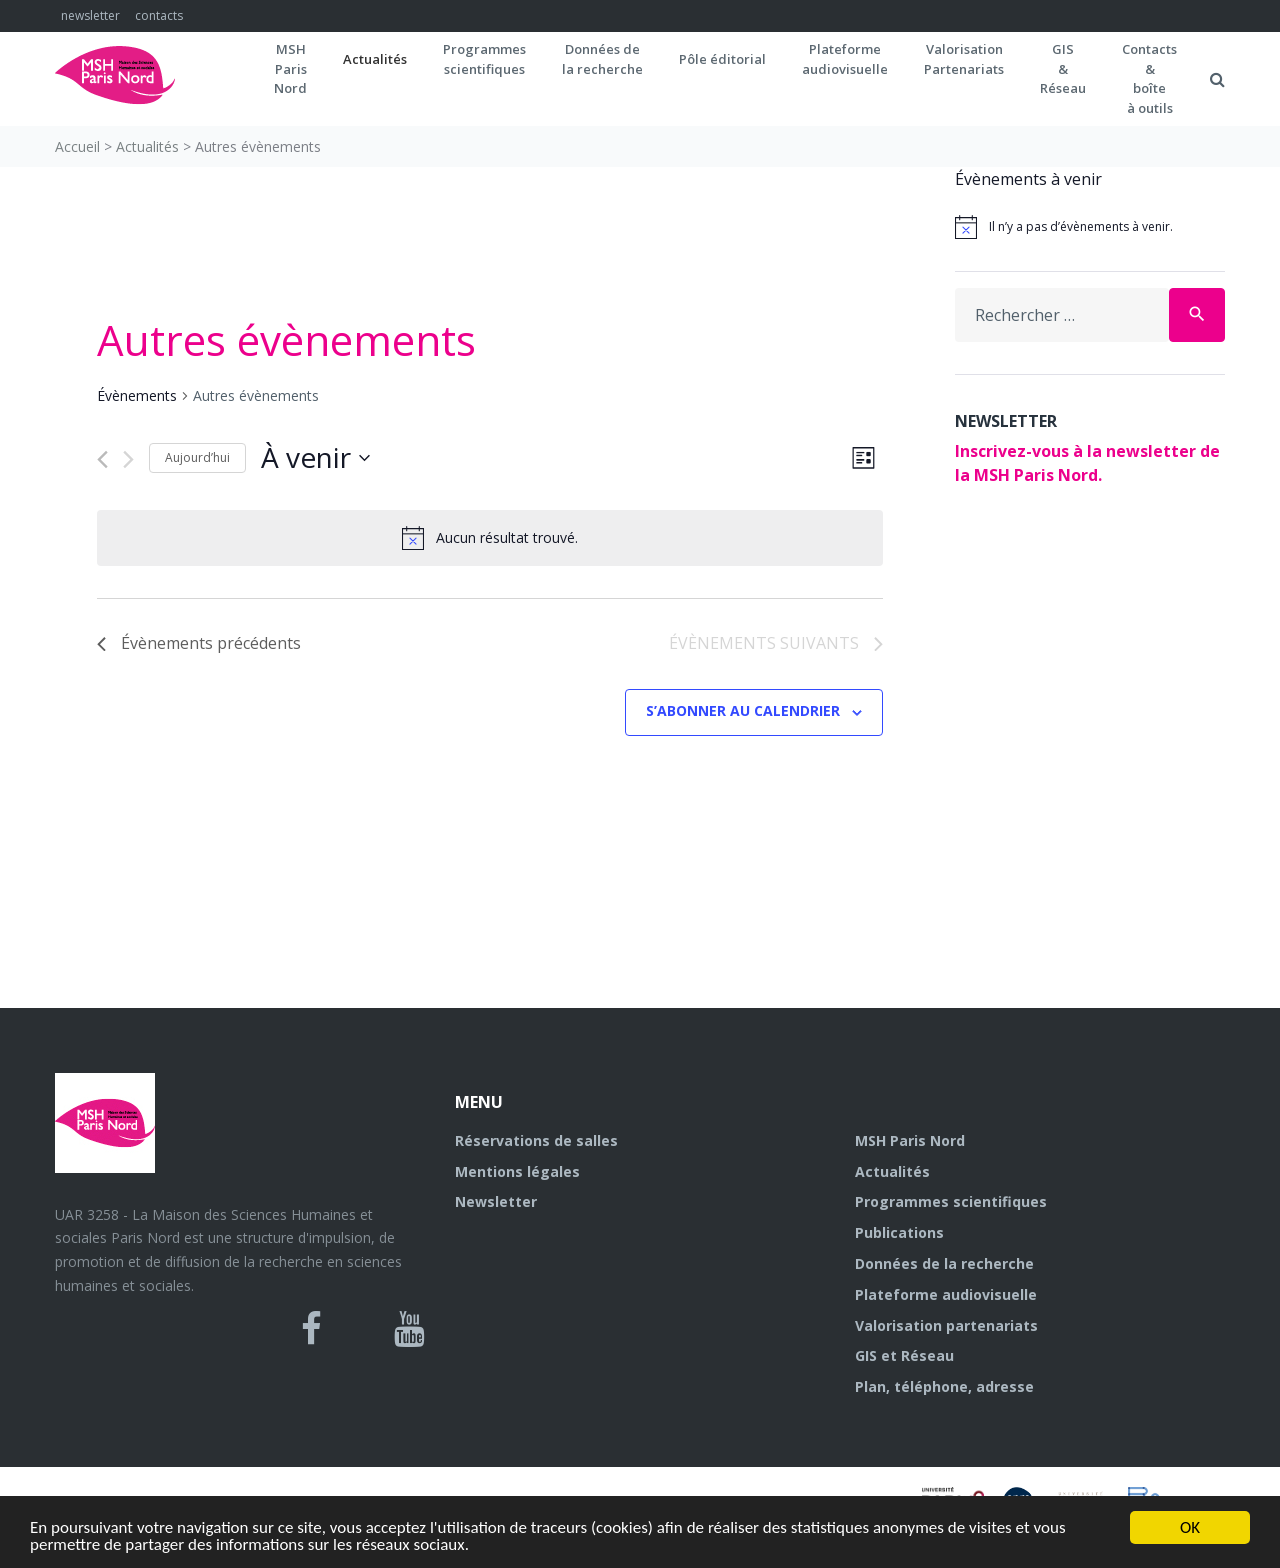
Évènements (137, 395)
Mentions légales (517, 1171)
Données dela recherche (602, 59)
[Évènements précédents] (102, 459)
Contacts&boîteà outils (1149, 78)
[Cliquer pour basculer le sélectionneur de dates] (315, 458)
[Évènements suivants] (128, 459)
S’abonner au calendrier (743, 710)
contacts (159, 15)
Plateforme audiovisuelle (946, 1294)
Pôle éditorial (722, 59)
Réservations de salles (536, 1140)
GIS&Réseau (1063, 68)
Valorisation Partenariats (964, 59)
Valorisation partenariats (946, 1325)
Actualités (375, 59)
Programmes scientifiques (484, 59)
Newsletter (496, 1201)
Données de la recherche (944, 1263)
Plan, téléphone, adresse (944, 1386)
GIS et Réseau (904, 1355)
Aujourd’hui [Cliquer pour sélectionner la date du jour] (197, 457)
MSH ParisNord (290, 68)
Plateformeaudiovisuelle (845, 59)
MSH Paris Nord (910, 1140)
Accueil (77, 146)
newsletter (90, 15)
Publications (899, 1232)
